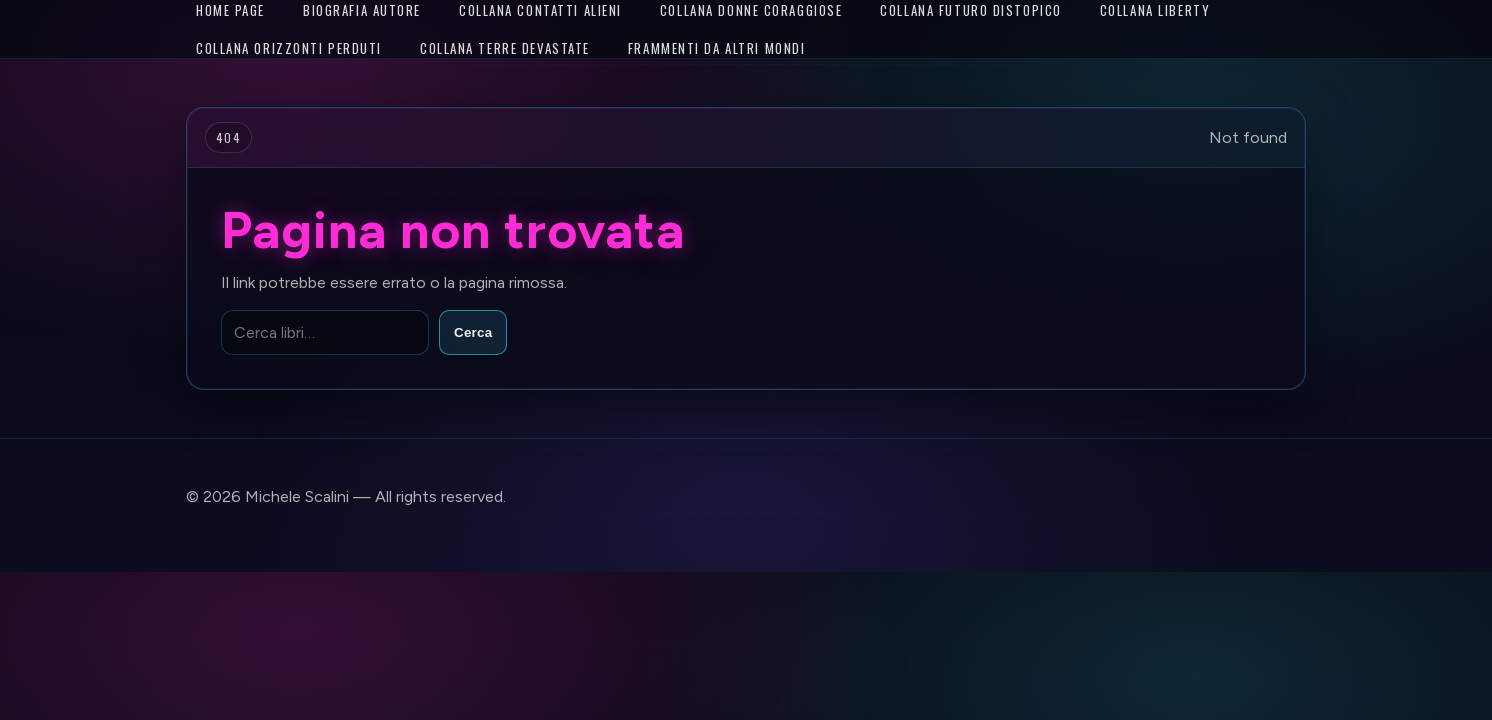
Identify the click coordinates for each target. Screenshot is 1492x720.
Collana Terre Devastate (505, 48)
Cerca (473, 332)
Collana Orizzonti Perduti (289, 48)
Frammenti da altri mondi (716, 48)
